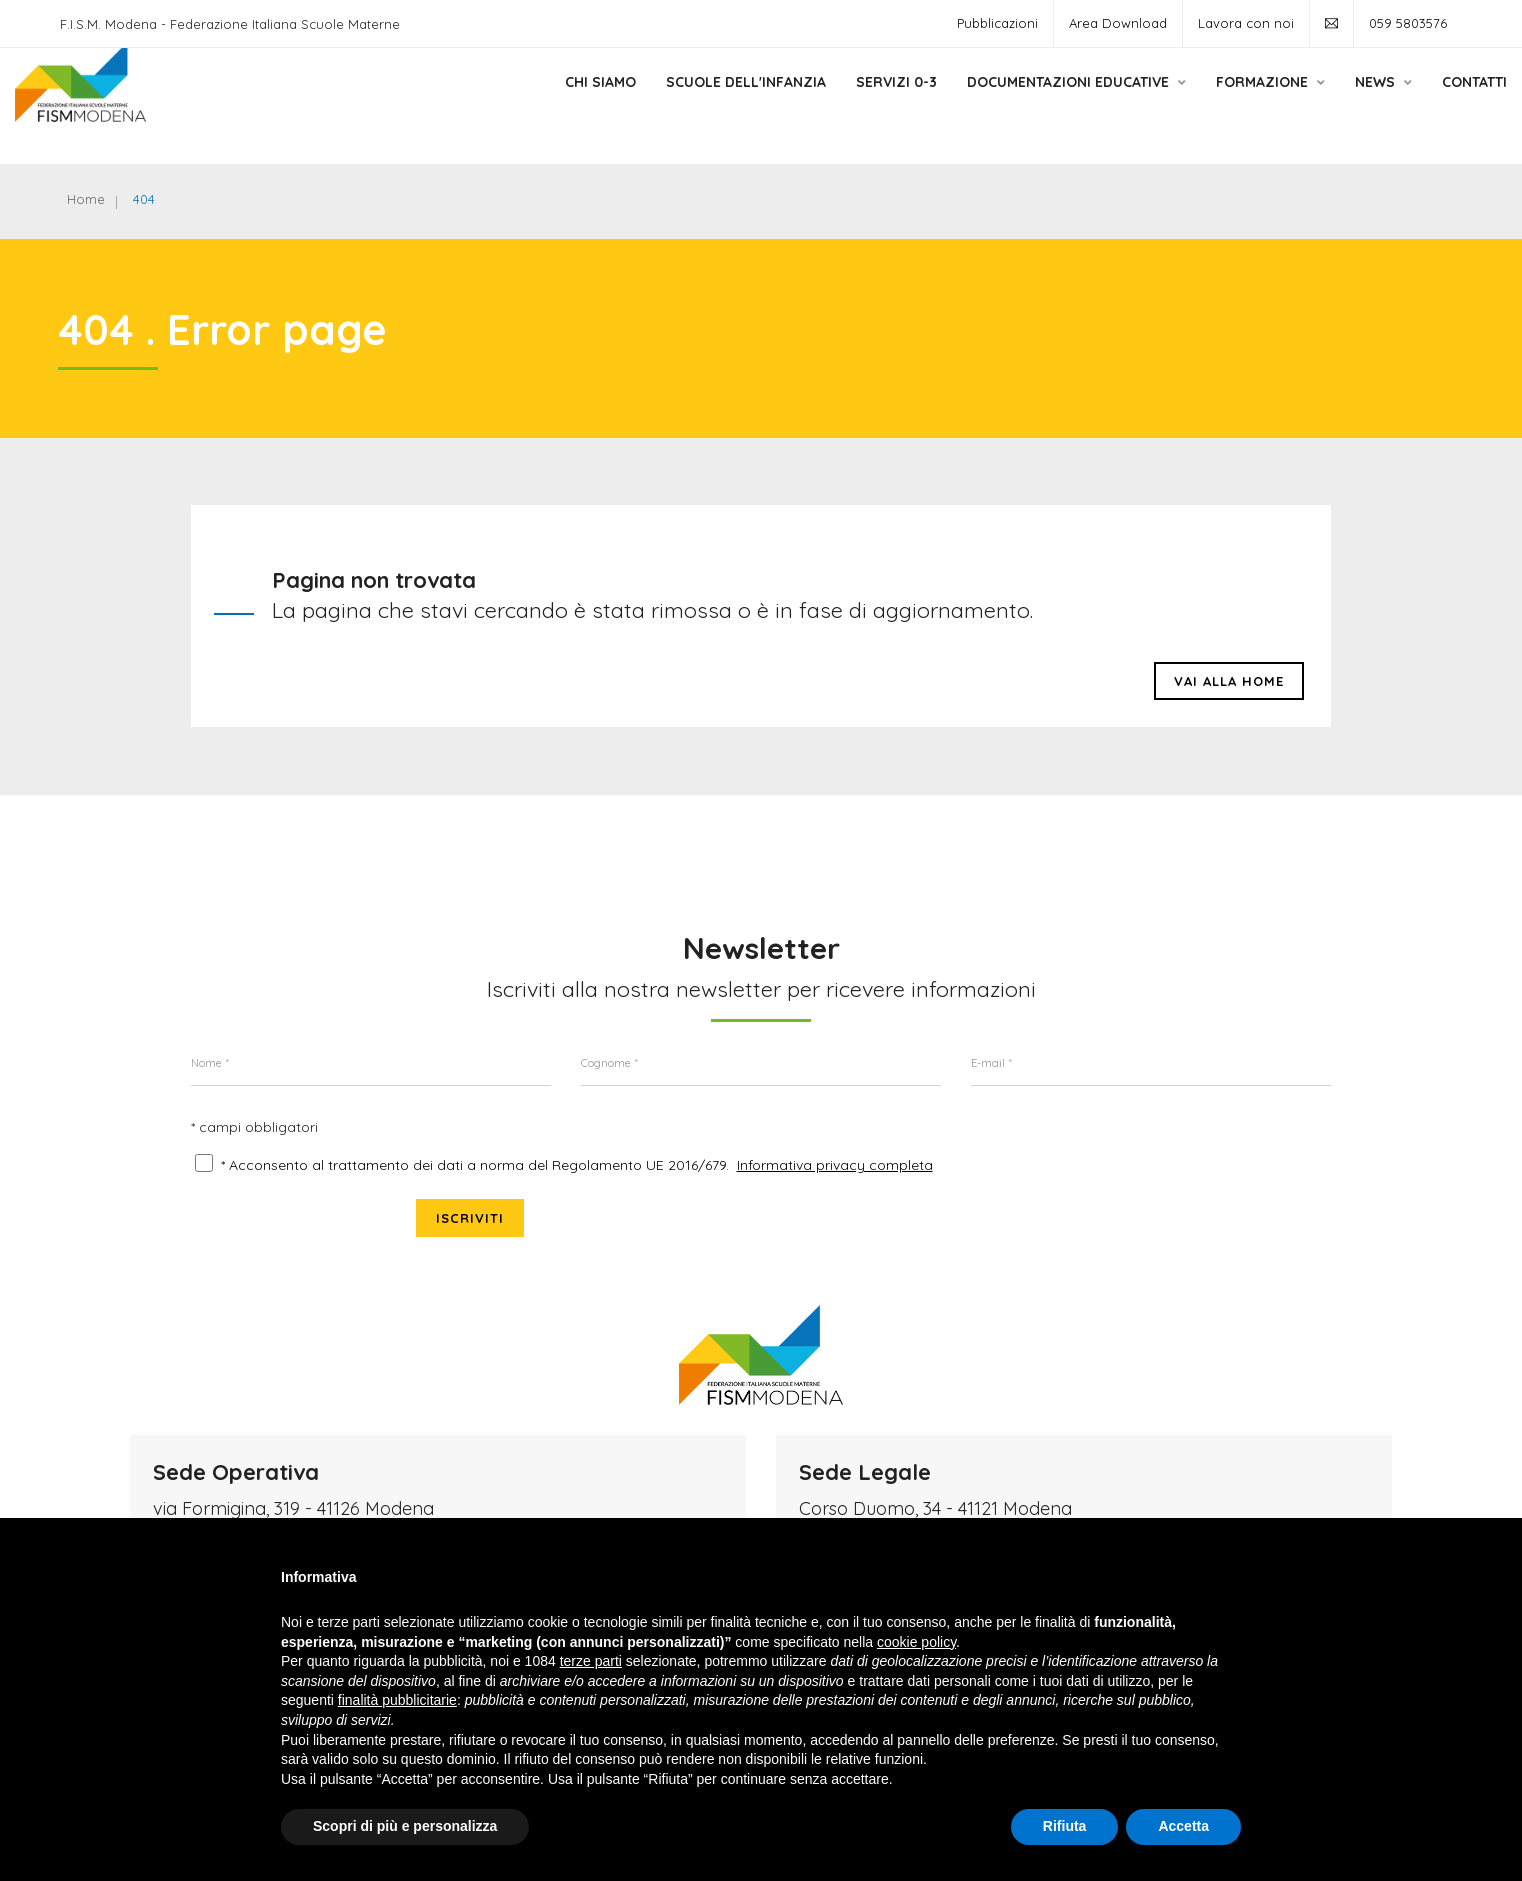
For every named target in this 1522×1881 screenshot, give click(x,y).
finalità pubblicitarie (397, 1700)
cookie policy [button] (916, 1642)
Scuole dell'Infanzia (686, 103)
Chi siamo (540, 103)
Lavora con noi (1246, 23)
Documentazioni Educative (1016, 103)
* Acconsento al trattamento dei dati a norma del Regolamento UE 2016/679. (475, 1182)
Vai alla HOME (1229, 691)
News (1323, 103)
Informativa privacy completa (835, 1182)
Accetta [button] (1183, 1826)
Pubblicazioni (997, 23)
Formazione (1210, 103)
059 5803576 (1408, 23)
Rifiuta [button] (1065, 1826)
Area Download (1118, 23)
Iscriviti (1277, 1160)
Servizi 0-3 (836, 103)
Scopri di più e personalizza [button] (405, 1826)
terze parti (591, 1661)
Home (89, 200)
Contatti (1414, 103)
